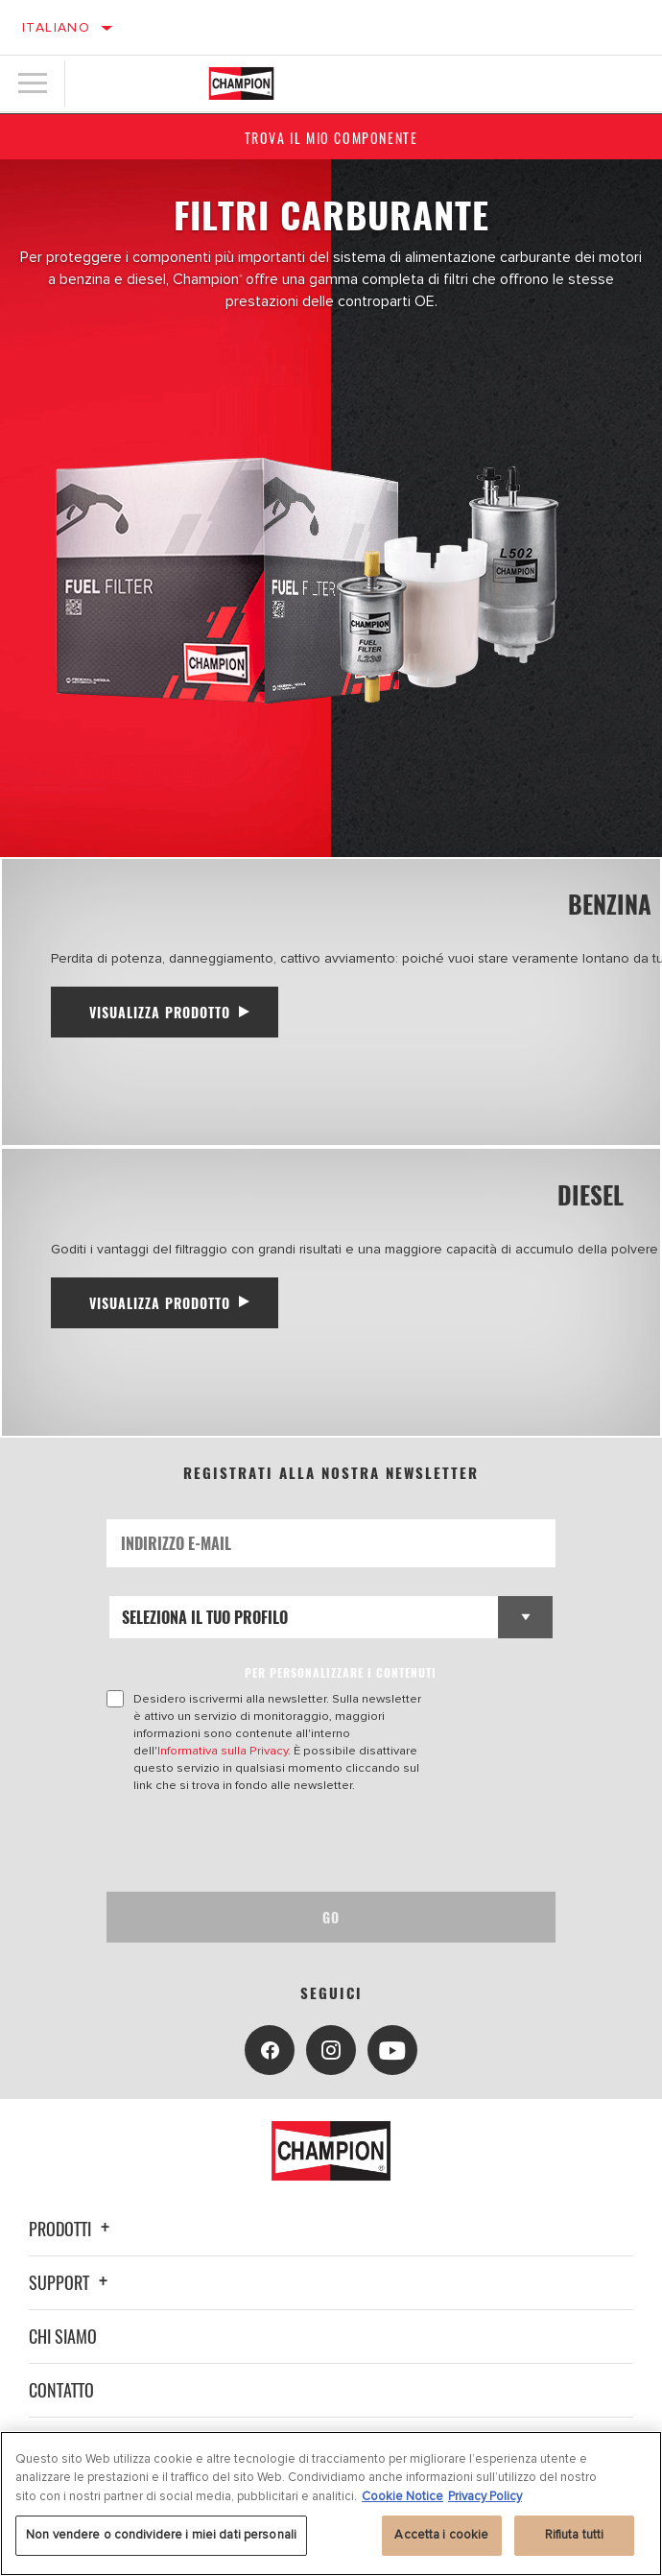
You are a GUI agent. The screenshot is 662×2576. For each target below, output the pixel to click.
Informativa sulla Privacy (222, 1750)
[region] (331, 2503)
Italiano (56, 27)
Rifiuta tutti (574, 2534)
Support (71, 2282)
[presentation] (267, 1842)
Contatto (61, 2389)
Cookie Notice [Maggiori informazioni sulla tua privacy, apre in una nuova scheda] (402, 2496)
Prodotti (72, 2228)
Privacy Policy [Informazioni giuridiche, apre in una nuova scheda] (485, 2496)
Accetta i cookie (441, 2534)
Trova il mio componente (331, 138)
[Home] (241, 83)
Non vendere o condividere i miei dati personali (161, 2534)
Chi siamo (63, 2336)
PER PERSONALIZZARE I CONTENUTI (341, 1672)
